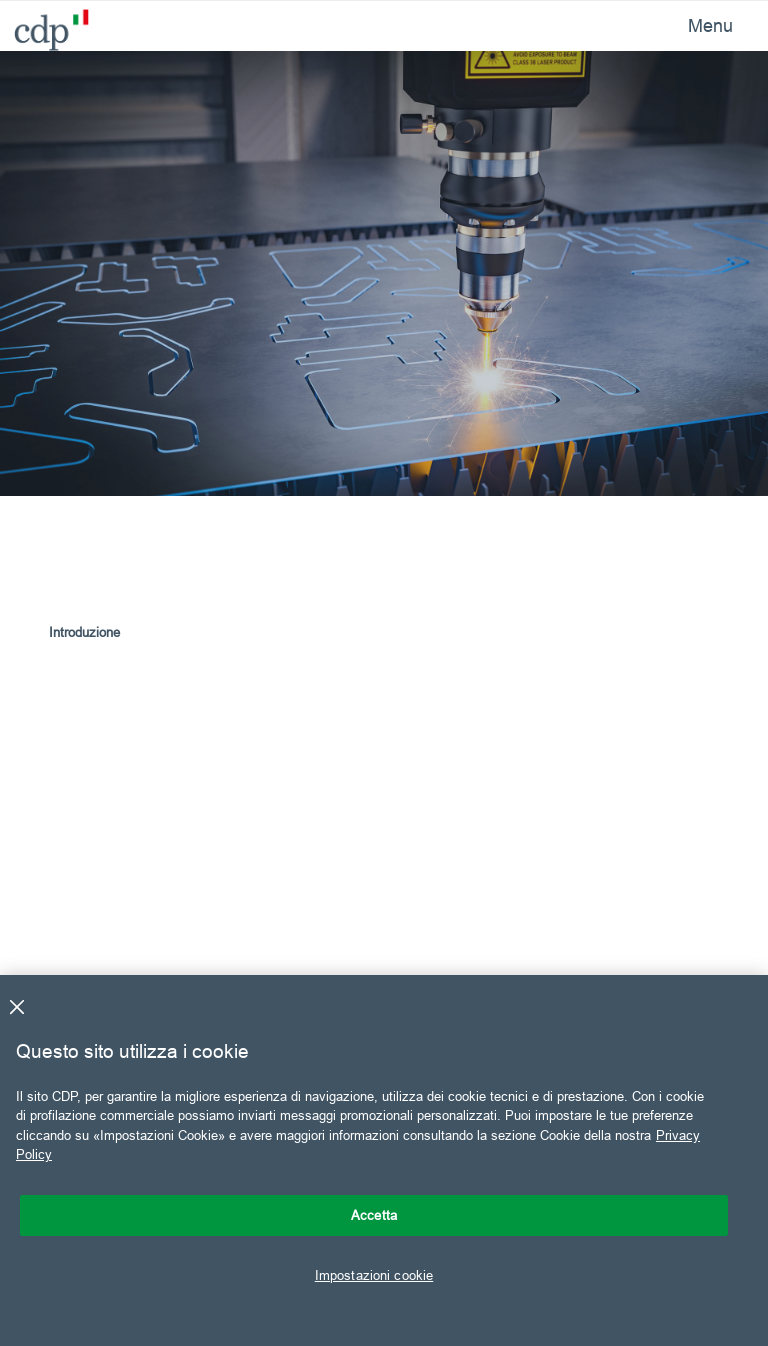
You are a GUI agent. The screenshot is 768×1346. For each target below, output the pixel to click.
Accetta (374, 1215)
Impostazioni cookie (374, 1275)
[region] (384, 1160)
